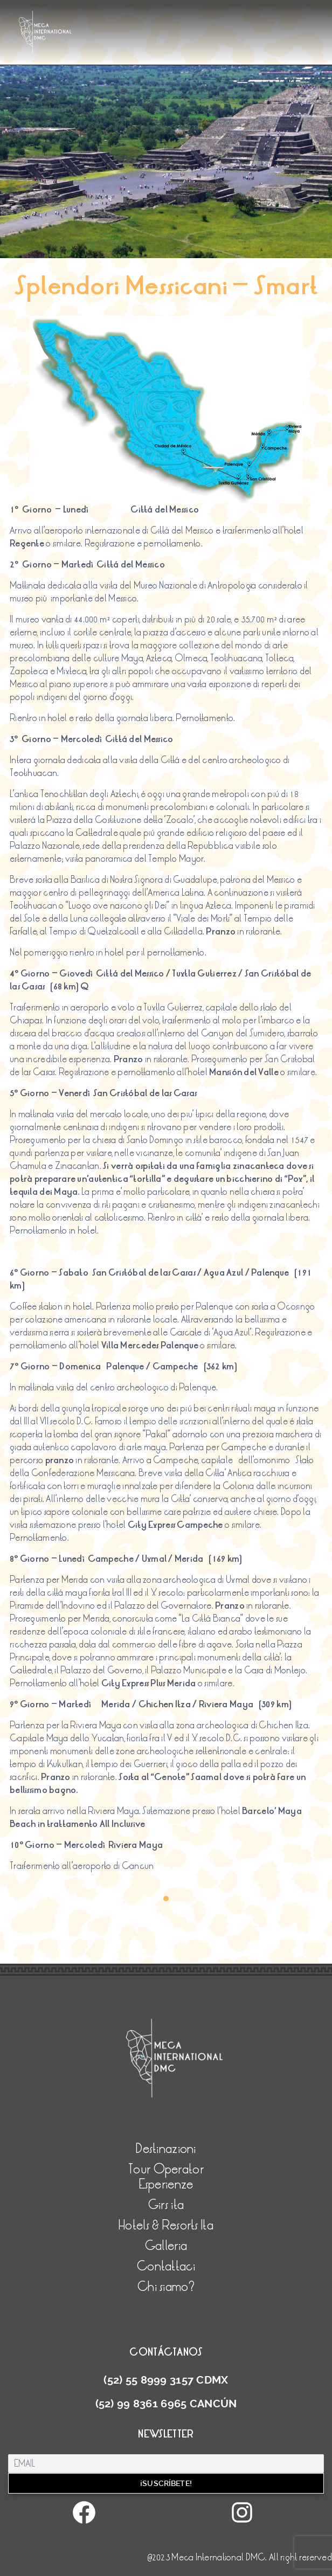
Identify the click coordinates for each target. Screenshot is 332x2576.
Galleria (166, 2246)
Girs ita (166, 2205)
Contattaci (166, 2266)
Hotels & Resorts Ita (166, 2225)
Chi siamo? (166, 2287)
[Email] (166, 2463)
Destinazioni (166, 2149)
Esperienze (166, 2184)
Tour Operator (166, 2169)
